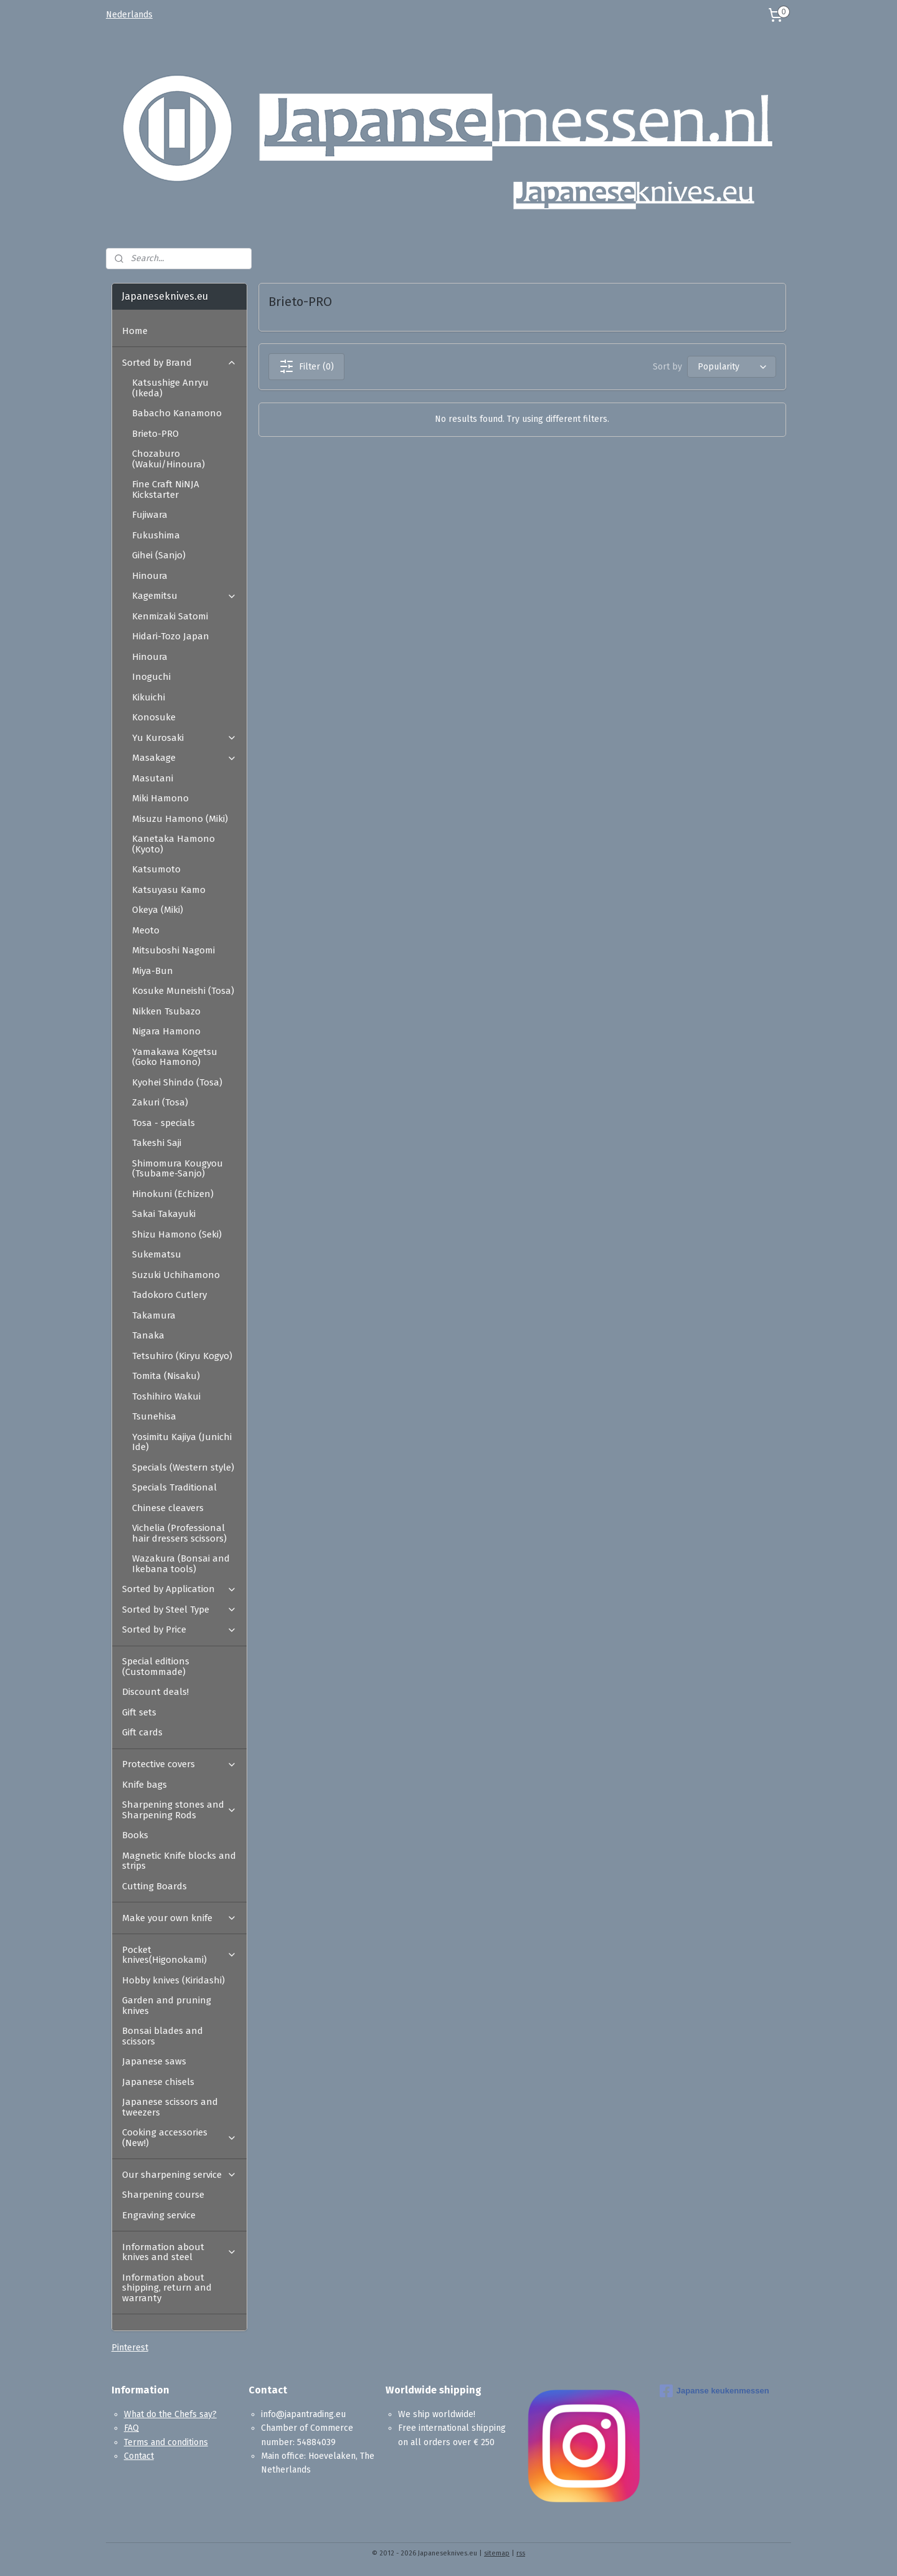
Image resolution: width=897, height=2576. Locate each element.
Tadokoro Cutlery (169, 1294)
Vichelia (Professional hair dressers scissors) (179, 1533)
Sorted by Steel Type (179, 1609)
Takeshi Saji (156, 1142)
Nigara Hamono (166, 1031)
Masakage (184, 757)
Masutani (152, 778)
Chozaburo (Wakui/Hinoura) (168, 459)
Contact (139, 2456)
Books (135, 1835)
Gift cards (142, 1732)
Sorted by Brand (179, 362)
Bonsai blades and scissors (162, 2036)
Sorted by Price (179, 1629)
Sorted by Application (179, 1589)
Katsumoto (156, 869)
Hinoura (150, 575)
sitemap (497, 2553)
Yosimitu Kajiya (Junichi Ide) (182, 1442)
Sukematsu (156, 1254)
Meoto (145, 930)
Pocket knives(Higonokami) (179, 1955)
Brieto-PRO (155, 433)
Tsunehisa (154, 1416)
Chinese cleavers (168, 1508)
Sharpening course (163, 2194)
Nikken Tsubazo (166, 1011)
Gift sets (139, 1712)
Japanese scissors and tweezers (170, 2107)
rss (520, 2553)
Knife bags (144, 1784)
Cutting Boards (154, 1886)
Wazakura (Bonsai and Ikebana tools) (181, 1564)
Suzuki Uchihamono (176, 1275)
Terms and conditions (166, 2442)
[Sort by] (731, 366)
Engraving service (159, 2215)
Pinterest (130, 2347)
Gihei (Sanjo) (159, 555)
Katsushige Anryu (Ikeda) (170, 388)
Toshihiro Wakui (166, 1396)
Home (135, 330)
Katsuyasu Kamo (169, 889)
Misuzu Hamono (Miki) (180, 818)
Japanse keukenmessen (714, 2390)
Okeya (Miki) (157, 909)
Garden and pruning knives (166, 2005)
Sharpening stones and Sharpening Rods (179, 1810)
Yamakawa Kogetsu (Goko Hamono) (174, 1057)
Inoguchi (151, 676)
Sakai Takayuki (164, 1213)
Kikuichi (148, 697)
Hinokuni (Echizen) (173, 1194)
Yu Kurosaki (184, 737)
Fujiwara (150, 514)
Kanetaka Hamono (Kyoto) (173, 844)
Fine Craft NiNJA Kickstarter (165, 489)
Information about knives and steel (179, 2252)
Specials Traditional (174, 1487)
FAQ (131, 2428)
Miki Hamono (160, 798)
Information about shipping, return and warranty (167, 2288)
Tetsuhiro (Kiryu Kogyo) (182, 1356)
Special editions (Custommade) (155, 1666)
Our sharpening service (179, 2174)
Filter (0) (305, 366)
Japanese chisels (158, 2081)
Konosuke (154, 717)
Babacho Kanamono (177, 413)
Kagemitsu (184, 595)
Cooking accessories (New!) (179, 2138)
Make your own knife (179, 1918)
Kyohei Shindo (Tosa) (177, 1082)
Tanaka (148, 1335)
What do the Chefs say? (170, 2414)
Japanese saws (154, 2061)
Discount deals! (155, 1691)
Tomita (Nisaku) (166, 1375)
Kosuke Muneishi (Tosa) (183, 990)
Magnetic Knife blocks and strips (179, 1861)
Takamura (154, 1315)
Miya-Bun (152, 970)
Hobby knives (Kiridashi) (173, 1980)
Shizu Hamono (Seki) (177, 1234)
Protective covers (179, 1764)
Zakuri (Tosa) (160, 1102)
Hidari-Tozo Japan (170, 636)
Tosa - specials (163, 1122)
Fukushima (156, 535)
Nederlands (129, 14)
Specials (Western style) (183, 1467)
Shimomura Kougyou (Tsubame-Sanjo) (177, 1169)
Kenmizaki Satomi (170, 616)
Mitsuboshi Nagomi (173, 950)
